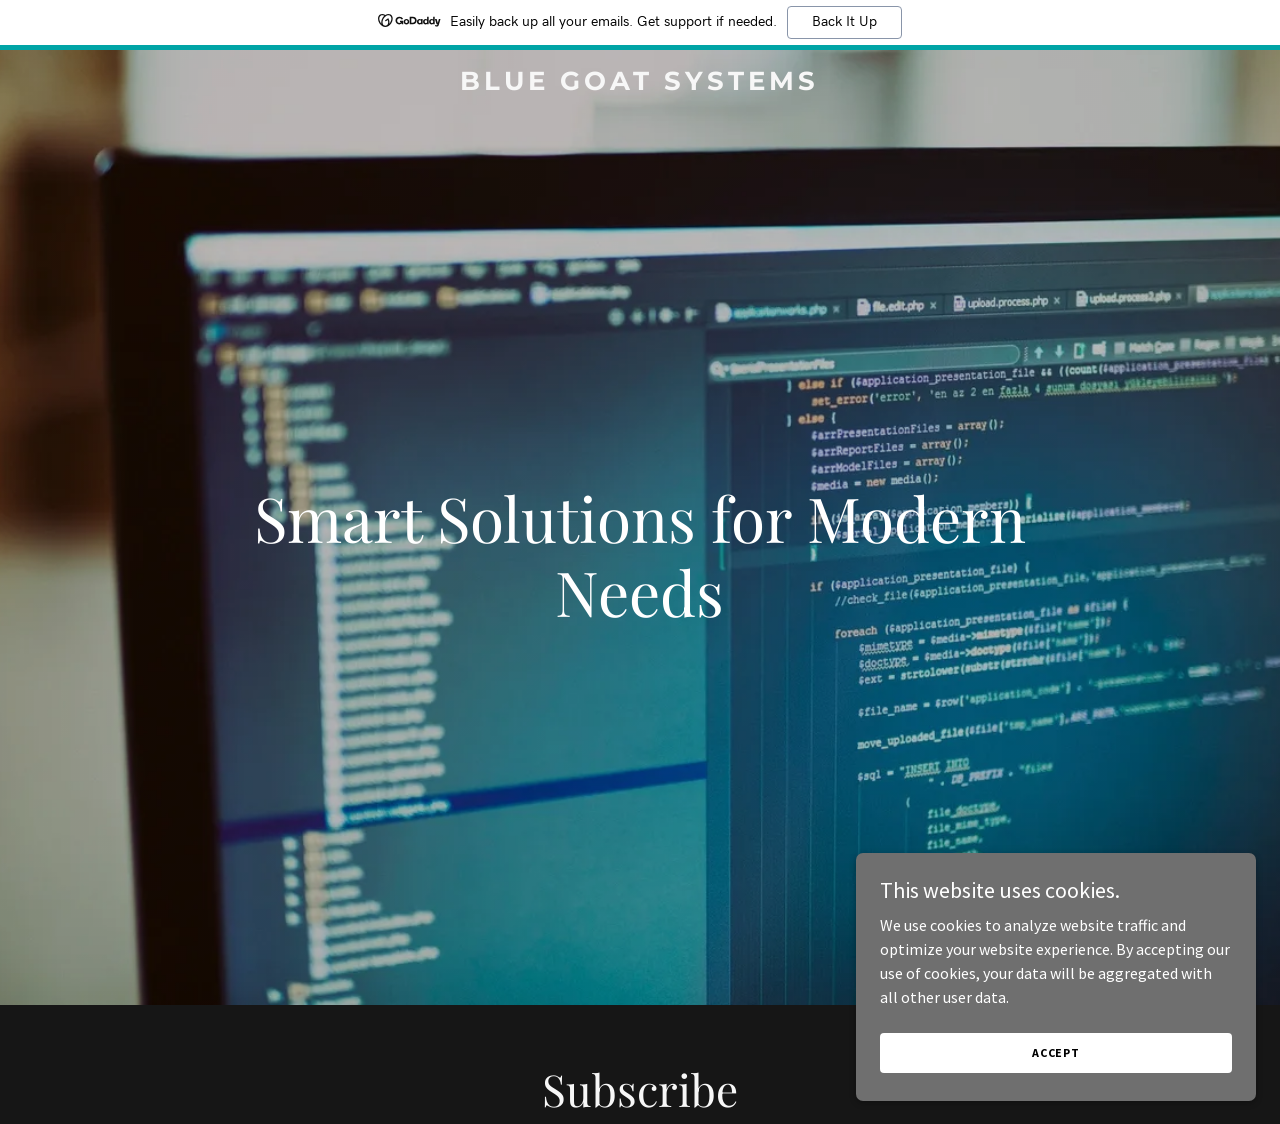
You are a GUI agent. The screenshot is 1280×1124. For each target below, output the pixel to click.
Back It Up (844, 22)
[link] (640, 84)
